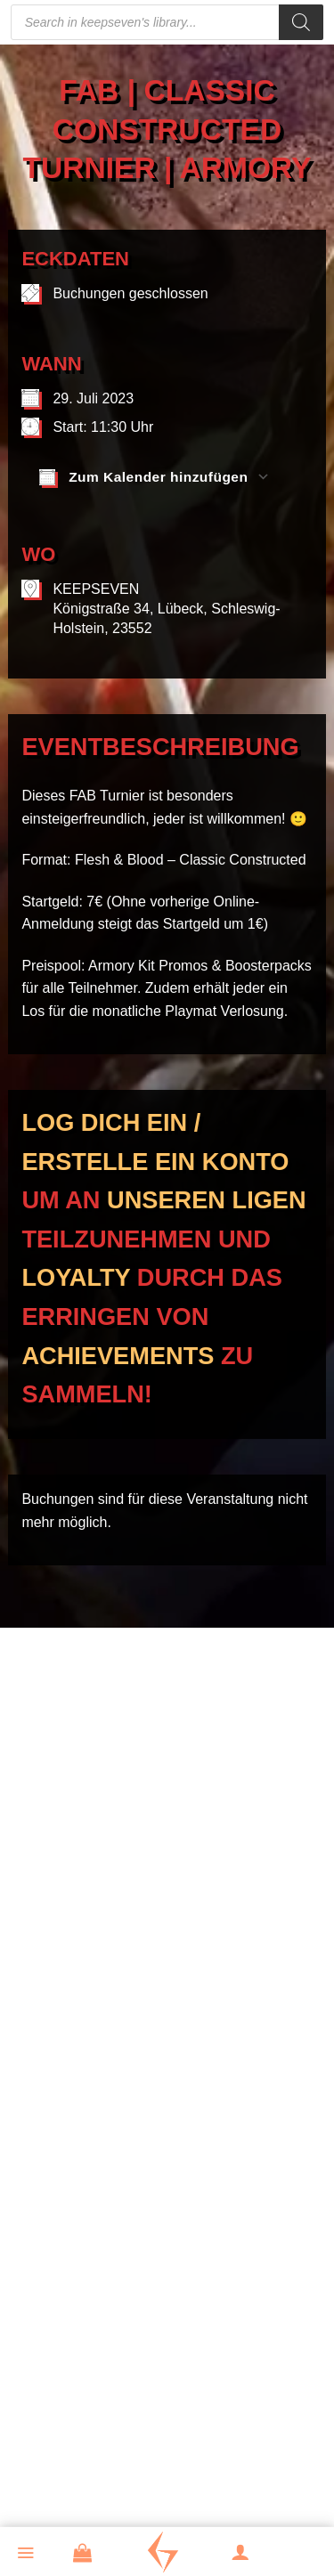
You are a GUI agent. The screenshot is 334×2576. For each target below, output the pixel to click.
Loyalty (75, 1277)
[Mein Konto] (250, 2553)
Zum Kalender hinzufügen (143, 477)
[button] (35, 2555)
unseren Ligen (206, 1200)
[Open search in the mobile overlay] (167, 22)
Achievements (117, 1355)
